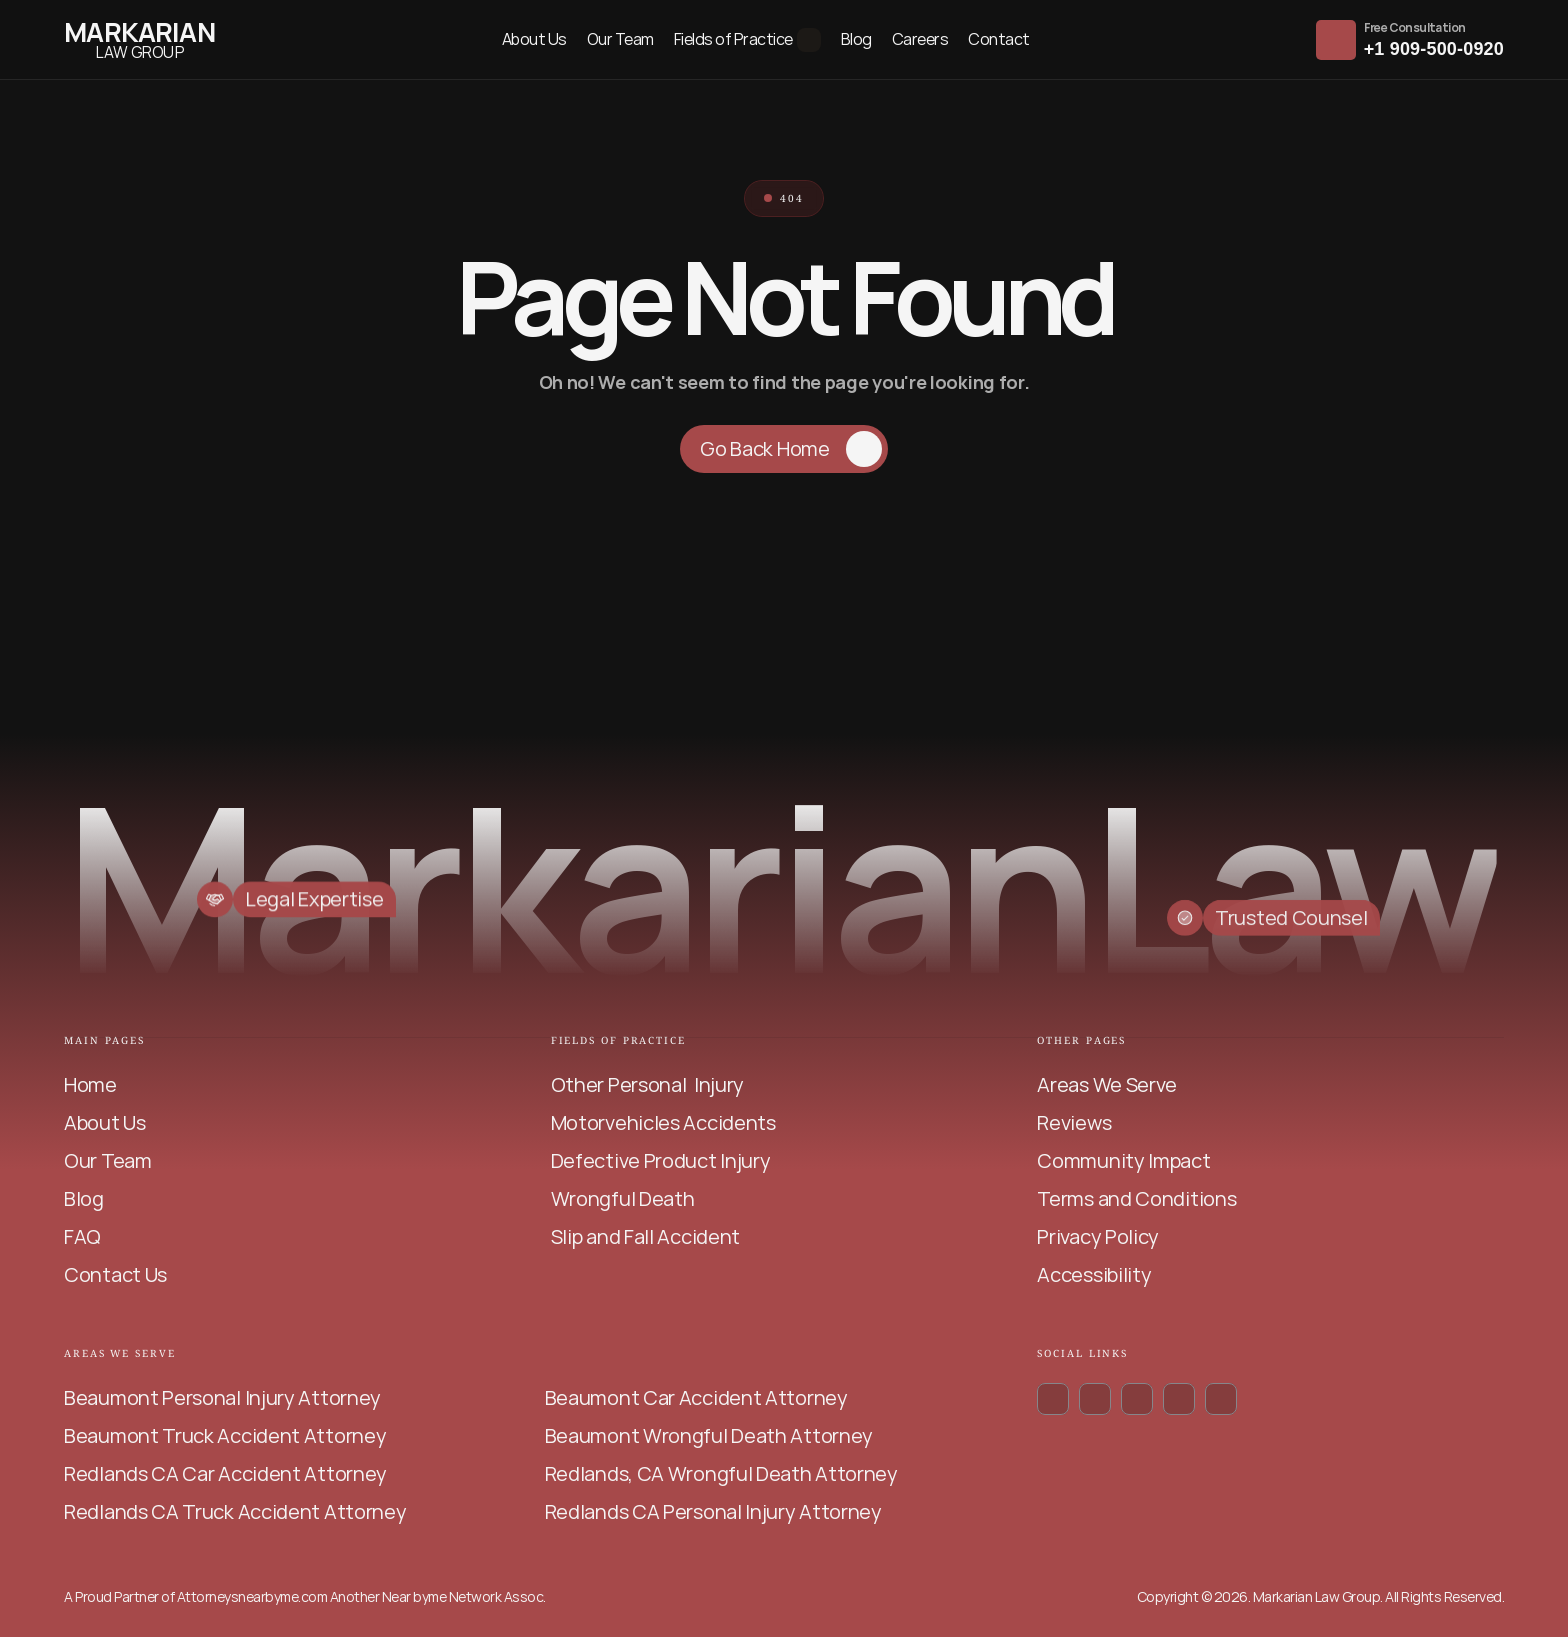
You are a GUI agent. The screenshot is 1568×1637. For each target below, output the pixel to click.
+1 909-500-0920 (1434, 49)
